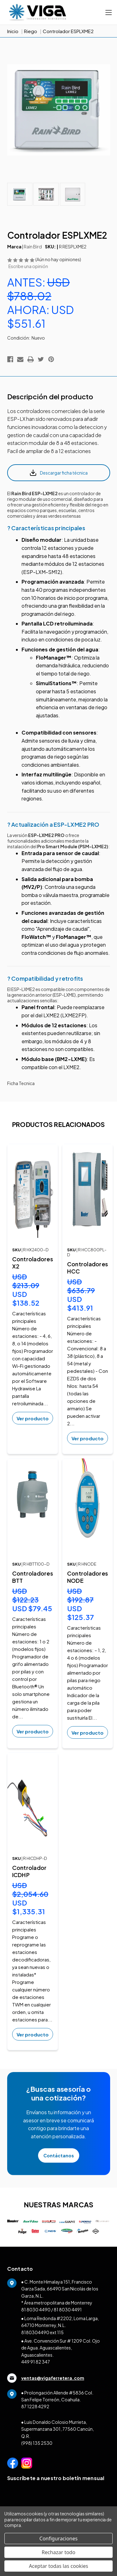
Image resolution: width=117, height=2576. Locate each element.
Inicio (12, 31)
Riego (30, 31)
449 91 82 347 (35, 2361)
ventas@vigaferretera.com (45, 2378)
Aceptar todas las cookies (58, 2566)
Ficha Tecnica (21, 1083)
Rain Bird (33, 246)
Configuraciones (58, 2538)
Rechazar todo (59, 2552)
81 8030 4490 (36, 2309)
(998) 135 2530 (36, 2443)
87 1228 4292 (35, 2406)
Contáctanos (58, 2155)
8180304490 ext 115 (42, 2332)
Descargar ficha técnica (58, 472)
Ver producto (33, 1418)
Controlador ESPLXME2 (68, 31)
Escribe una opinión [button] (28, 266)
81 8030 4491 (68, 2309)
